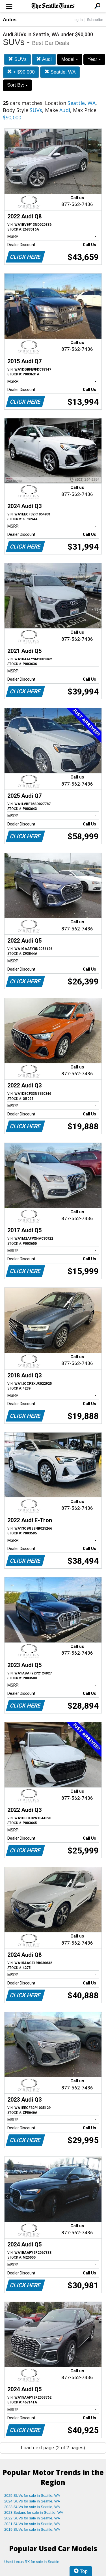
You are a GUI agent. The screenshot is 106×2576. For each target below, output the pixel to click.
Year (94, 59)
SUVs (17, 59)
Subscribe (95, 20)
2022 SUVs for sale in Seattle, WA (32, 2518)
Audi (44, 59)
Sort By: (17, 85)
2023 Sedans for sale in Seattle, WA (33, 2512)
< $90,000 (21, 72)
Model (69, 59)
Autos (9, 19)
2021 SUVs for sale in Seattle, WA (32, 2524)
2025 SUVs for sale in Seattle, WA (32, 2495)
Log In (77, 20)
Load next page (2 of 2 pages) (53, 2447)
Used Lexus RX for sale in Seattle (31, 2562)
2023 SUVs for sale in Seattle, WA (32, 2507)
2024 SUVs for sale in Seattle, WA (32, 2501)
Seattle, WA (60, 72)
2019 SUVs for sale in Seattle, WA (32, 2529)
